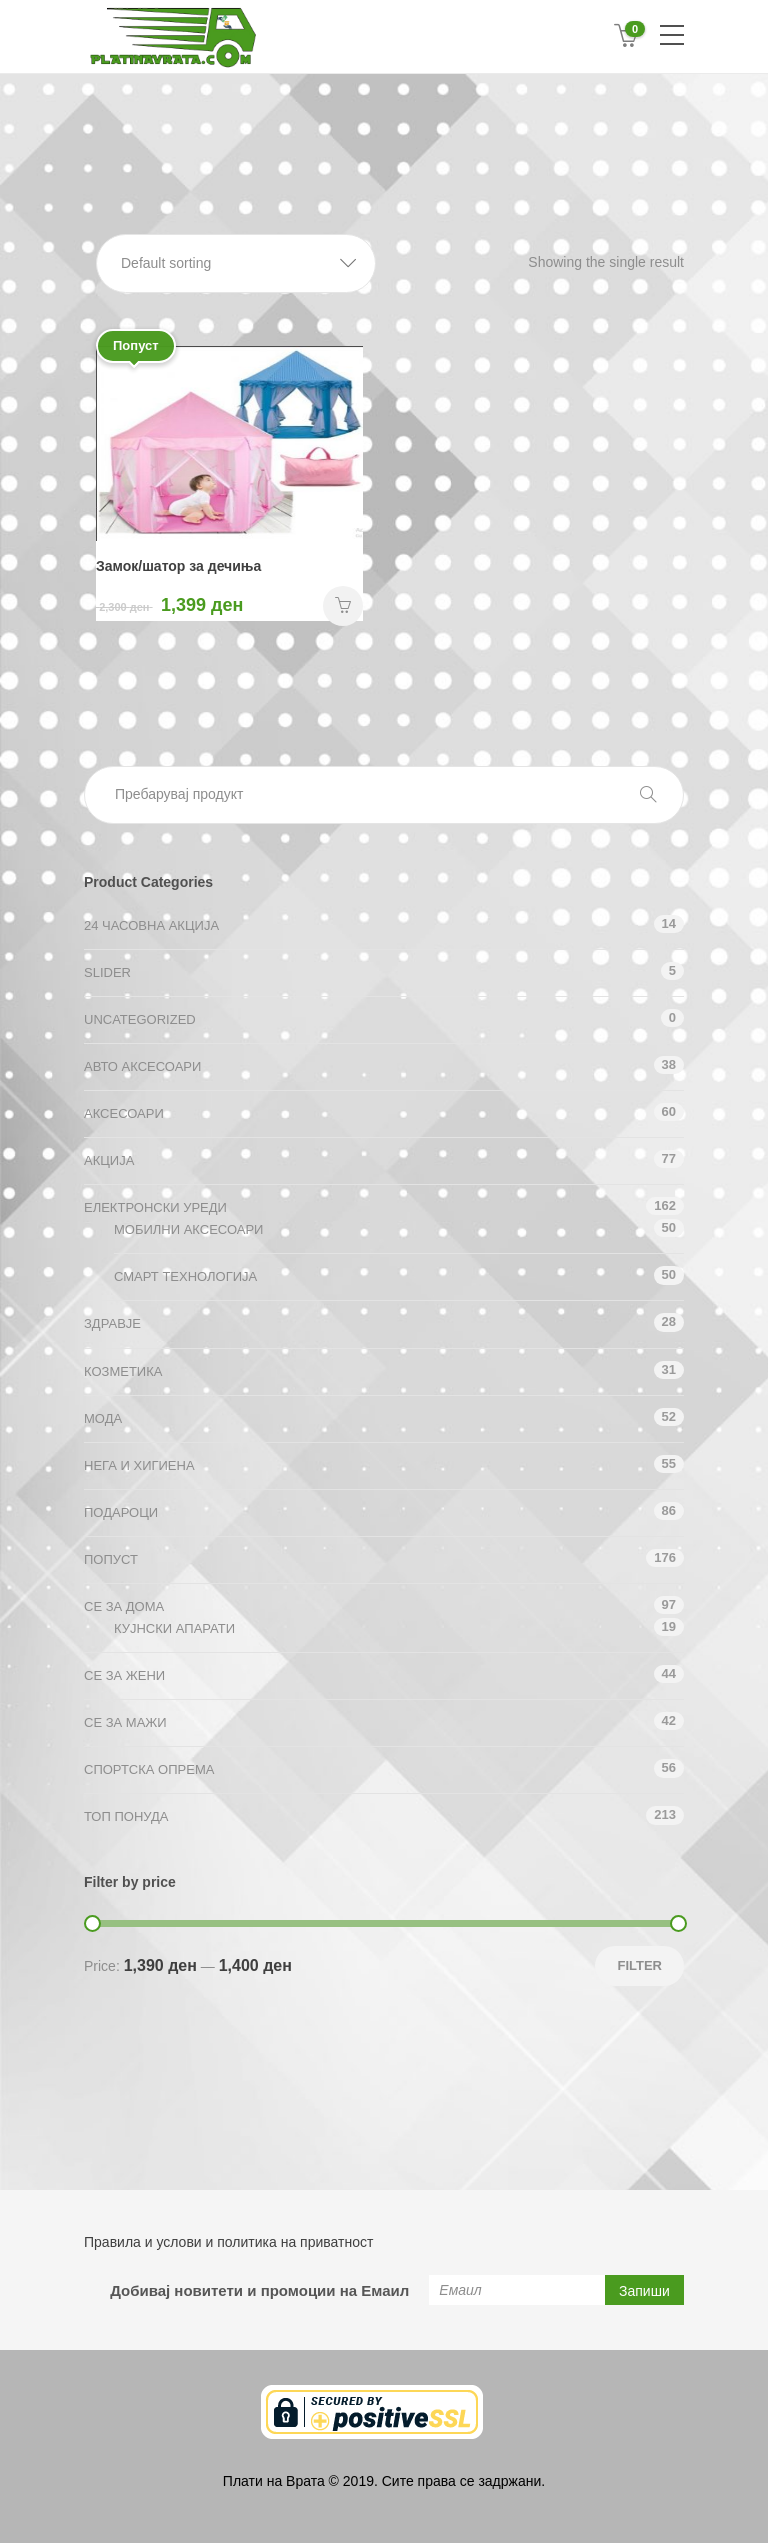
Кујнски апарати (174, 1628)
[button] (236, 263)
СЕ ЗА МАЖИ (125, 1722)
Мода (103, 1418)
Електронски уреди (155, 1207)
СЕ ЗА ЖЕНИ (124, 1675)
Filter (639, 1965)
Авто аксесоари (142, 1066)
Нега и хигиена (139, 1465)
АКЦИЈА (109, 1160)
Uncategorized (140, 1019)
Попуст (111, 1559)
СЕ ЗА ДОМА (124, 1606)
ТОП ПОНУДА (126, 1816)
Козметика (123, 1371)
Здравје (112, 1323)
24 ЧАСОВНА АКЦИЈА (151, 925)
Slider (107, 972)
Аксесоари (124, 1113)
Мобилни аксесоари (188, 1229)
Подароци (121, 1512)
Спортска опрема (149, 1769)
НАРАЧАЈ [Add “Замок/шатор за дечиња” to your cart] (343, 606)
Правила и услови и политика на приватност (228, 2242)
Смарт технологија (185, 1276)
